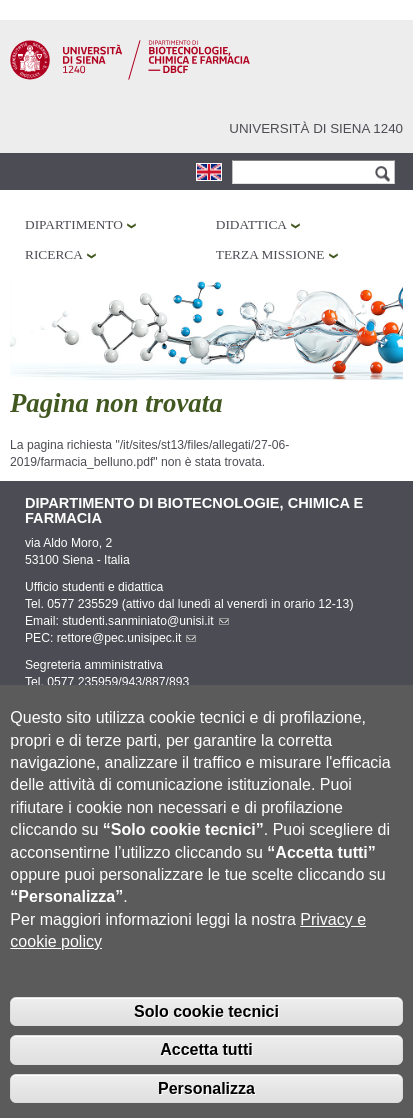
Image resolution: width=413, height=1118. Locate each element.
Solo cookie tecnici (206, 1039)
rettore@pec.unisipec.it (127, 638)
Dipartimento (74, 224)
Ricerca (54, 254)
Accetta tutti (206, 1077)
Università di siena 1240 (316, 128)
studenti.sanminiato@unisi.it (145, 621)
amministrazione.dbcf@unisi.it (150, 699)
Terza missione (270, 254)
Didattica (251, 224)
